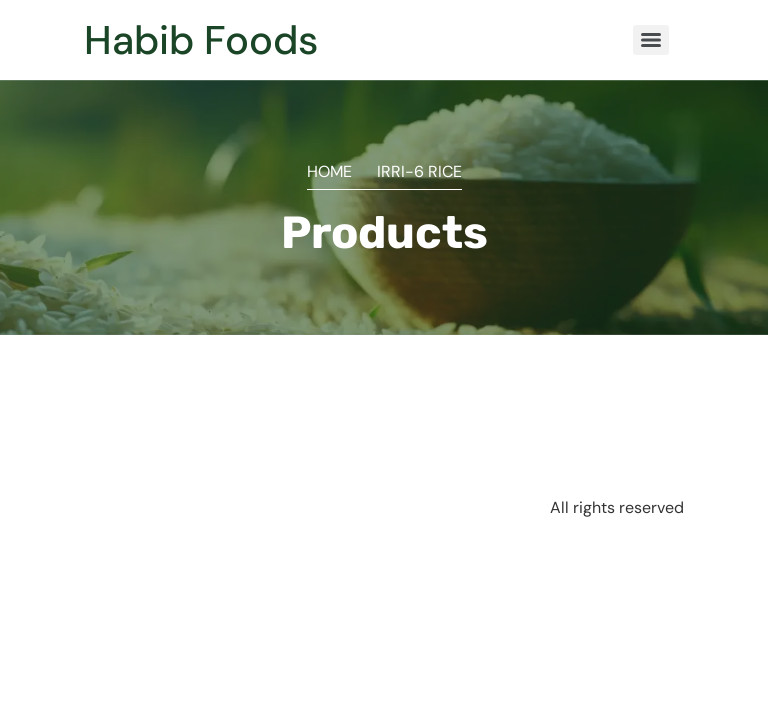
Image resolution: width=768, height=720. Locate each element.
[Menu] (651, 40)
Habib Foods (201, 40)
